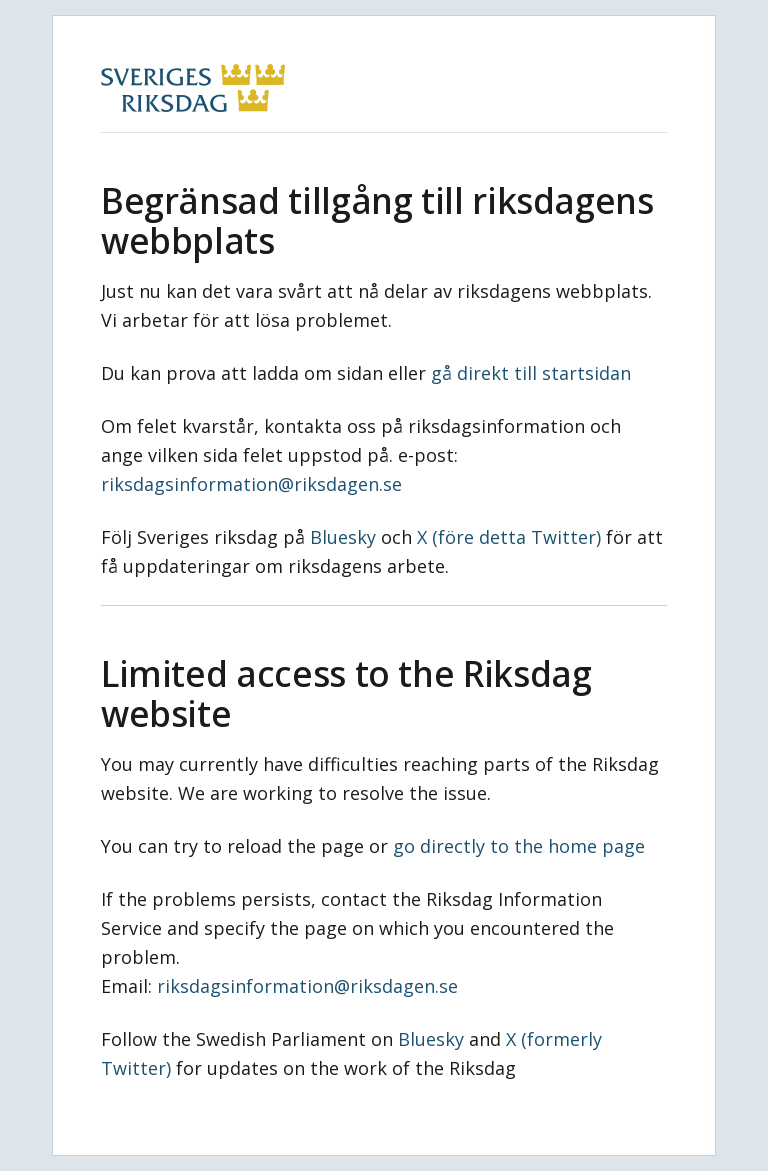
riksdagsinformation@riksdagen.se (251, 484)
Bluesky (343, 537)
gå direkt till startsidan (531, 373)
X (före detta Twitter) (509, 537)
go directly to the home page (519, 846)
